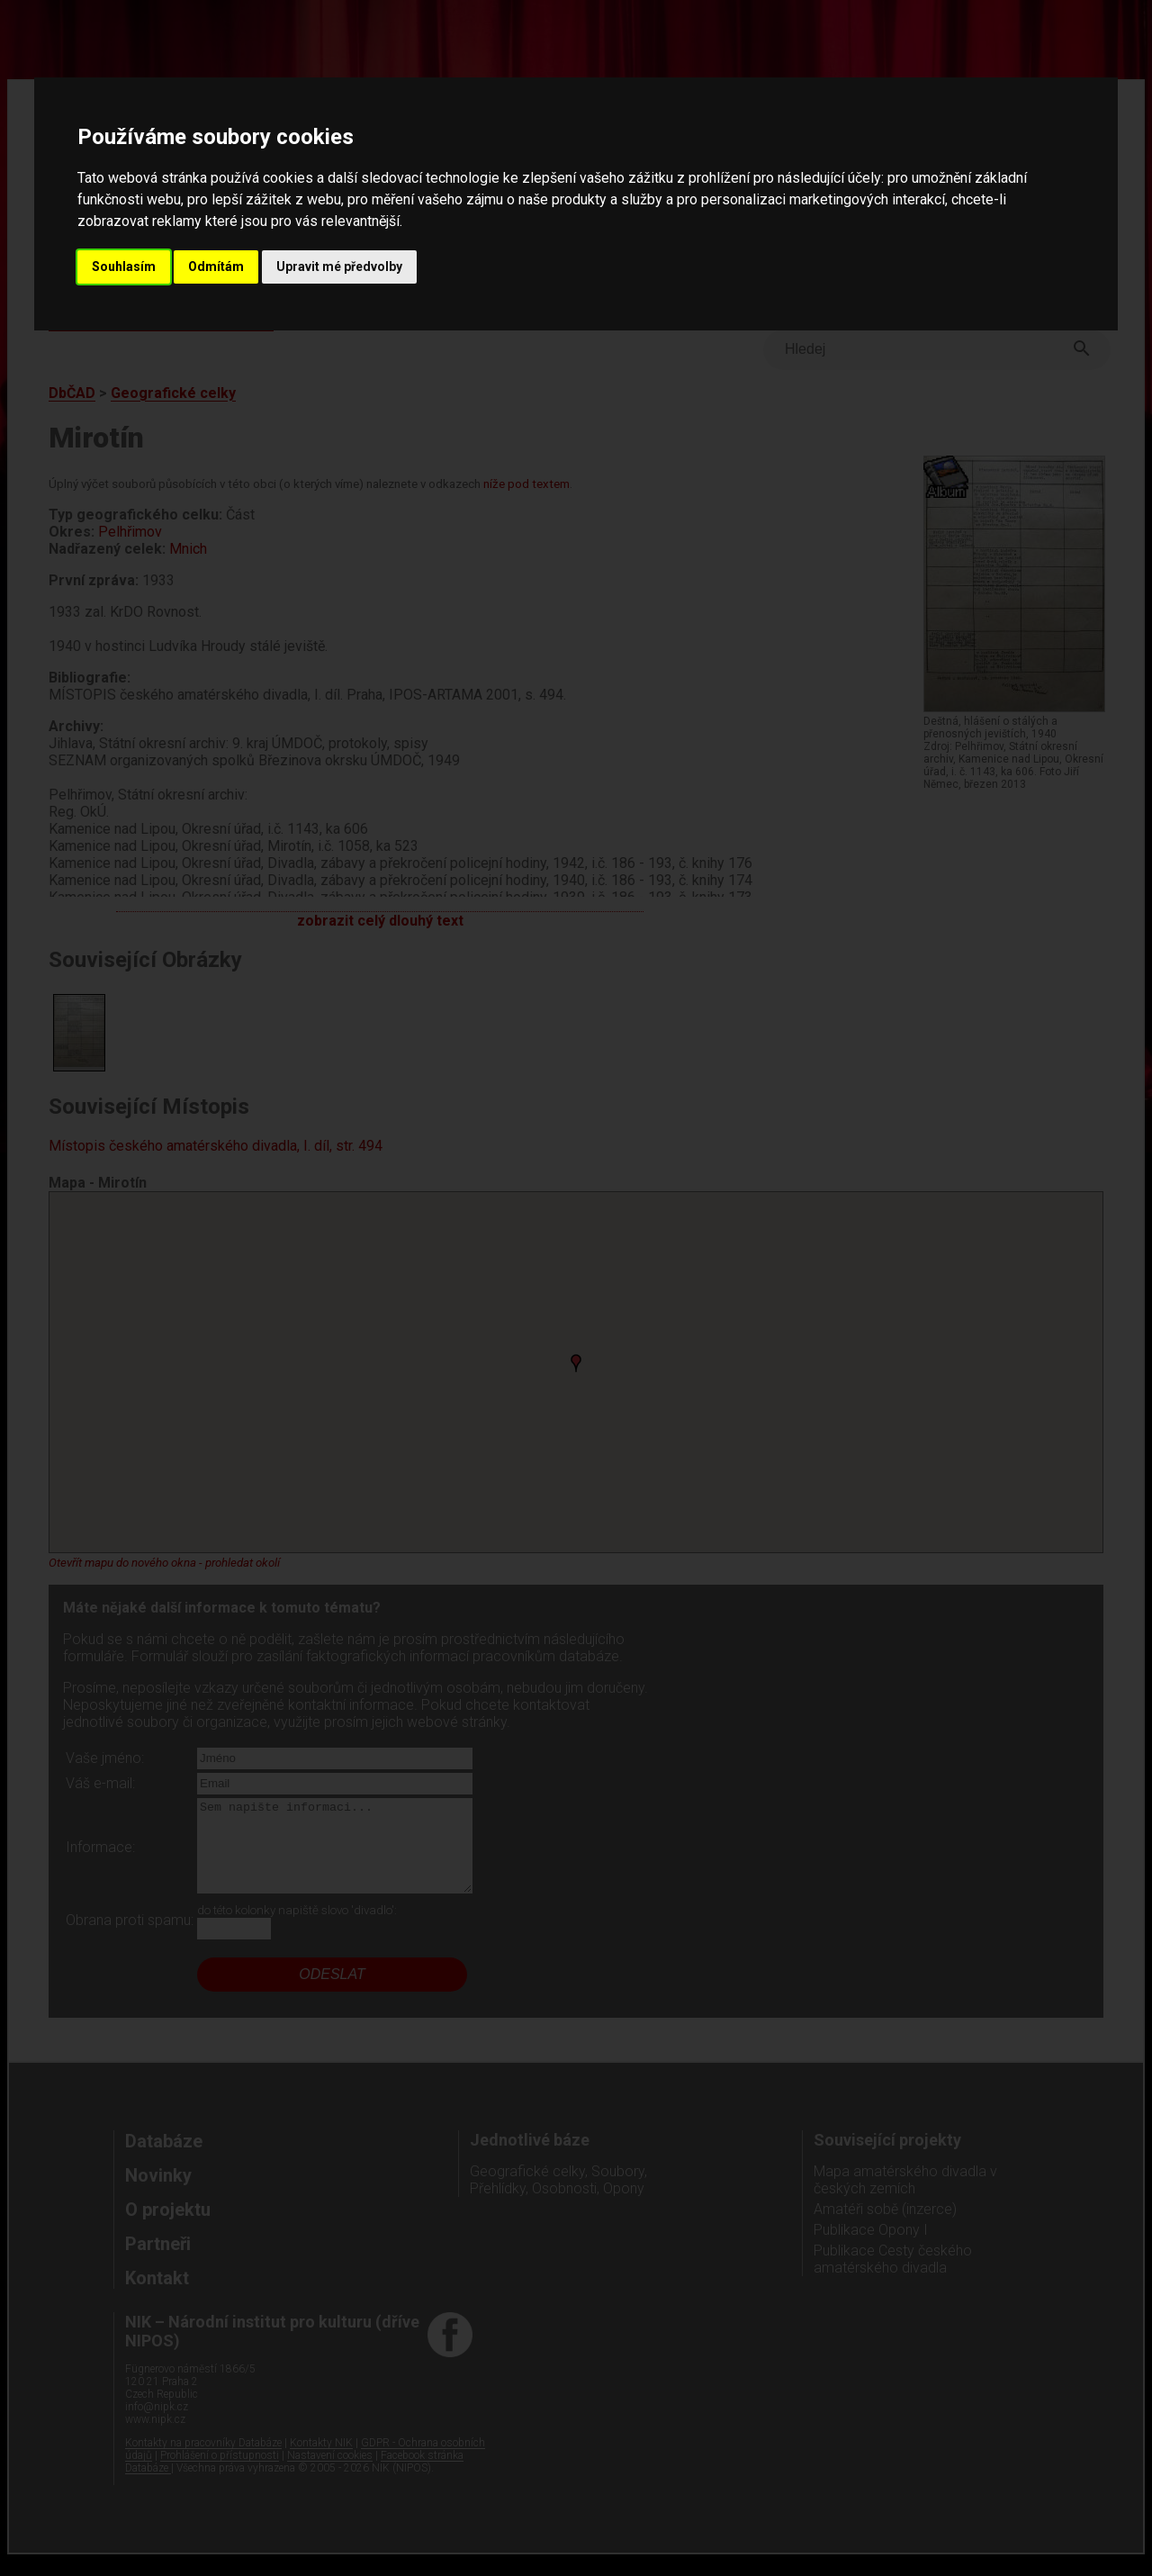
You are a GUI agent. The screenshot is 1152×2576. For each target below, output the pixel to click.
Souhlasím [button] (124, 266)
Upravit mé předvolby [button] (339, 266)
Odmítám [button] (216, 266)
